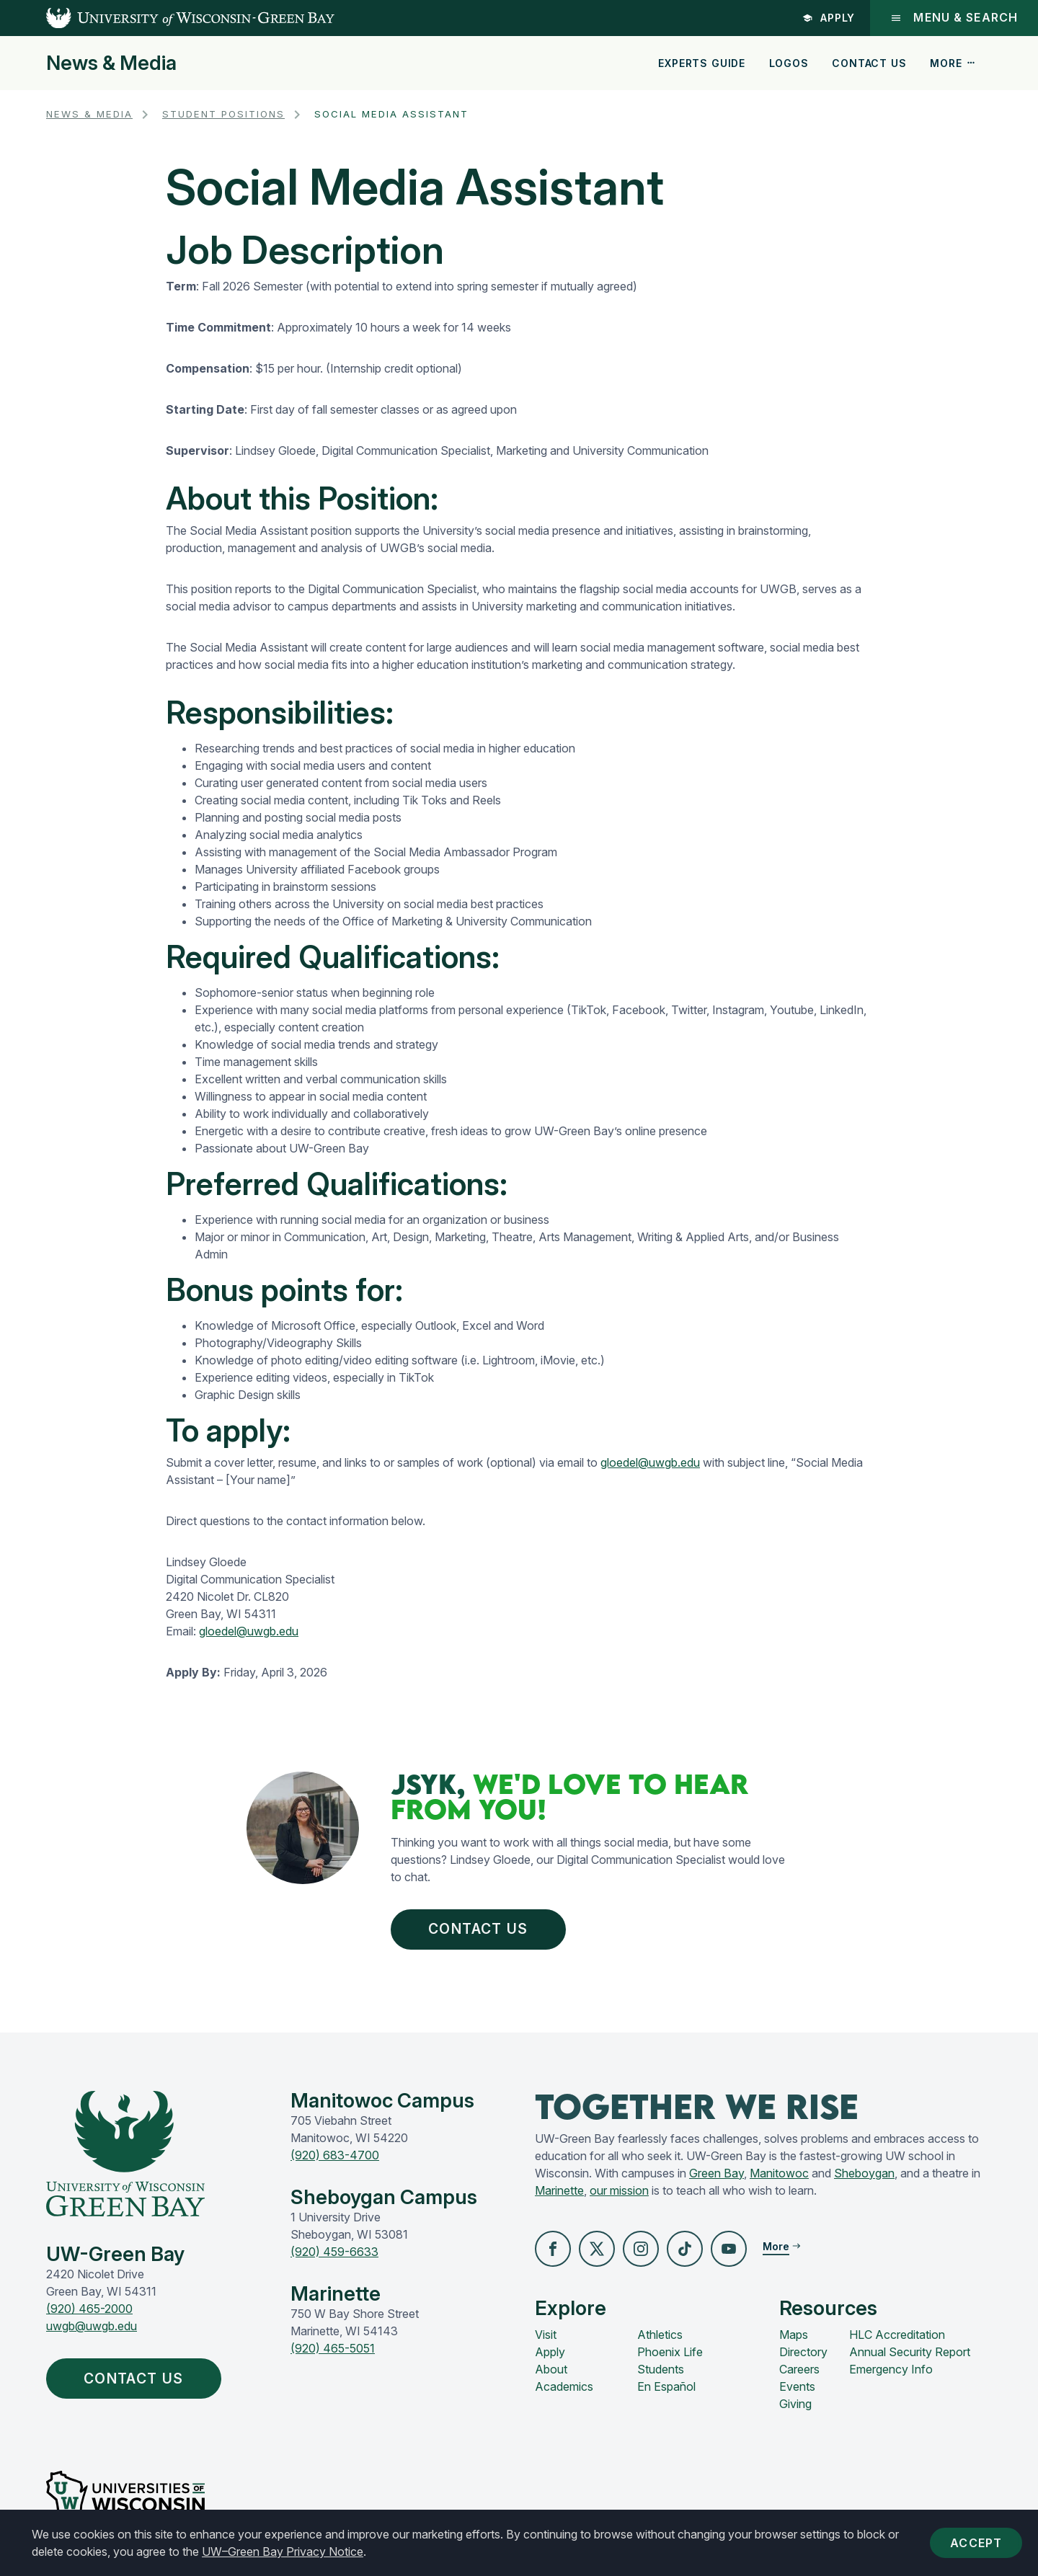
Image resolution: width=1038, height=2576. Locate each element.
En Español (666, 2386)
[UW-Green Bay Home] (167, 18)
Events (797, 2386)
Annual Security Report (909, 2352)
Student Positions (223, 114)
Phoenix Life (670, 2352)
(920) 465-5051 (332, 2348)
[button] (553, 2249)
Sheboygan (864, 2173)
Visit (545, 2334)
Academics (564, 2386)
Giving (795, 2404)
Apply (829, 18)
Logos (789, 63)
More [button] (953, 63)
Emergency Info (891, 2369)
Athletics (660, 2334)
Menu (954, 18)
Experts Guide (701, 63)
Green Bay (716, 2173)
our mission (619, 2190)
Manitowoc (779, 2173)
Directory (803, 2352)
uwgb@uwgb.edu (91, 2326)
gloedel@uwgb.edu (650, 1462)
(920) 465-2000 (89, 2308)
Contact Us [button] (478, 1928)
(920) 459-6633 (334, 2251)
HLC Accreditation (897, 2334)
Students (660, 2369)
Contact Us (869, 63)
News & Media (111, 63)
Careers (799, 2369)
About (551, 2369)
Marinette (559, 2190)
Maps (793, 2334)
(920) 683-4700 (334, 2155)
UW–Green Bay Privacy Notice (282, 2551)
